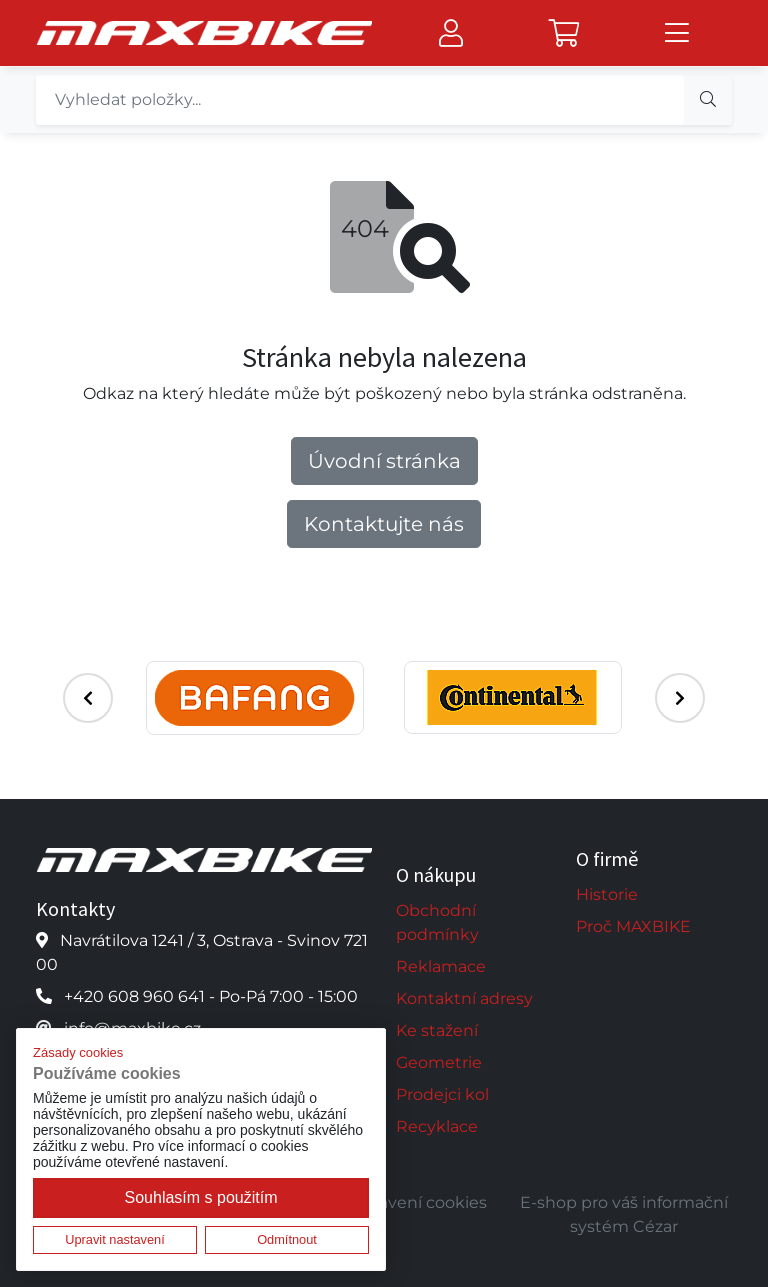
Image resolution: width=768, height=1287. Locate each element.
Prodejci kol (442, 1094)
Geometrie (439, 1062)
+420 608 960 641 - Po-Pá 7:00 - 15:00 (211, 996)
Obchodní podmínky (437, 922)
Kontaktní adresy (464, 998)
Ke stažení (437, 1030)
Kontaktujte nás (384, 524)
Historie (607, 894)
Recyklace (437, 1126)
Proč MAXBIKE (633, 926)
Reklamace (441, 966)
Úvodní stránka (384, 461)
